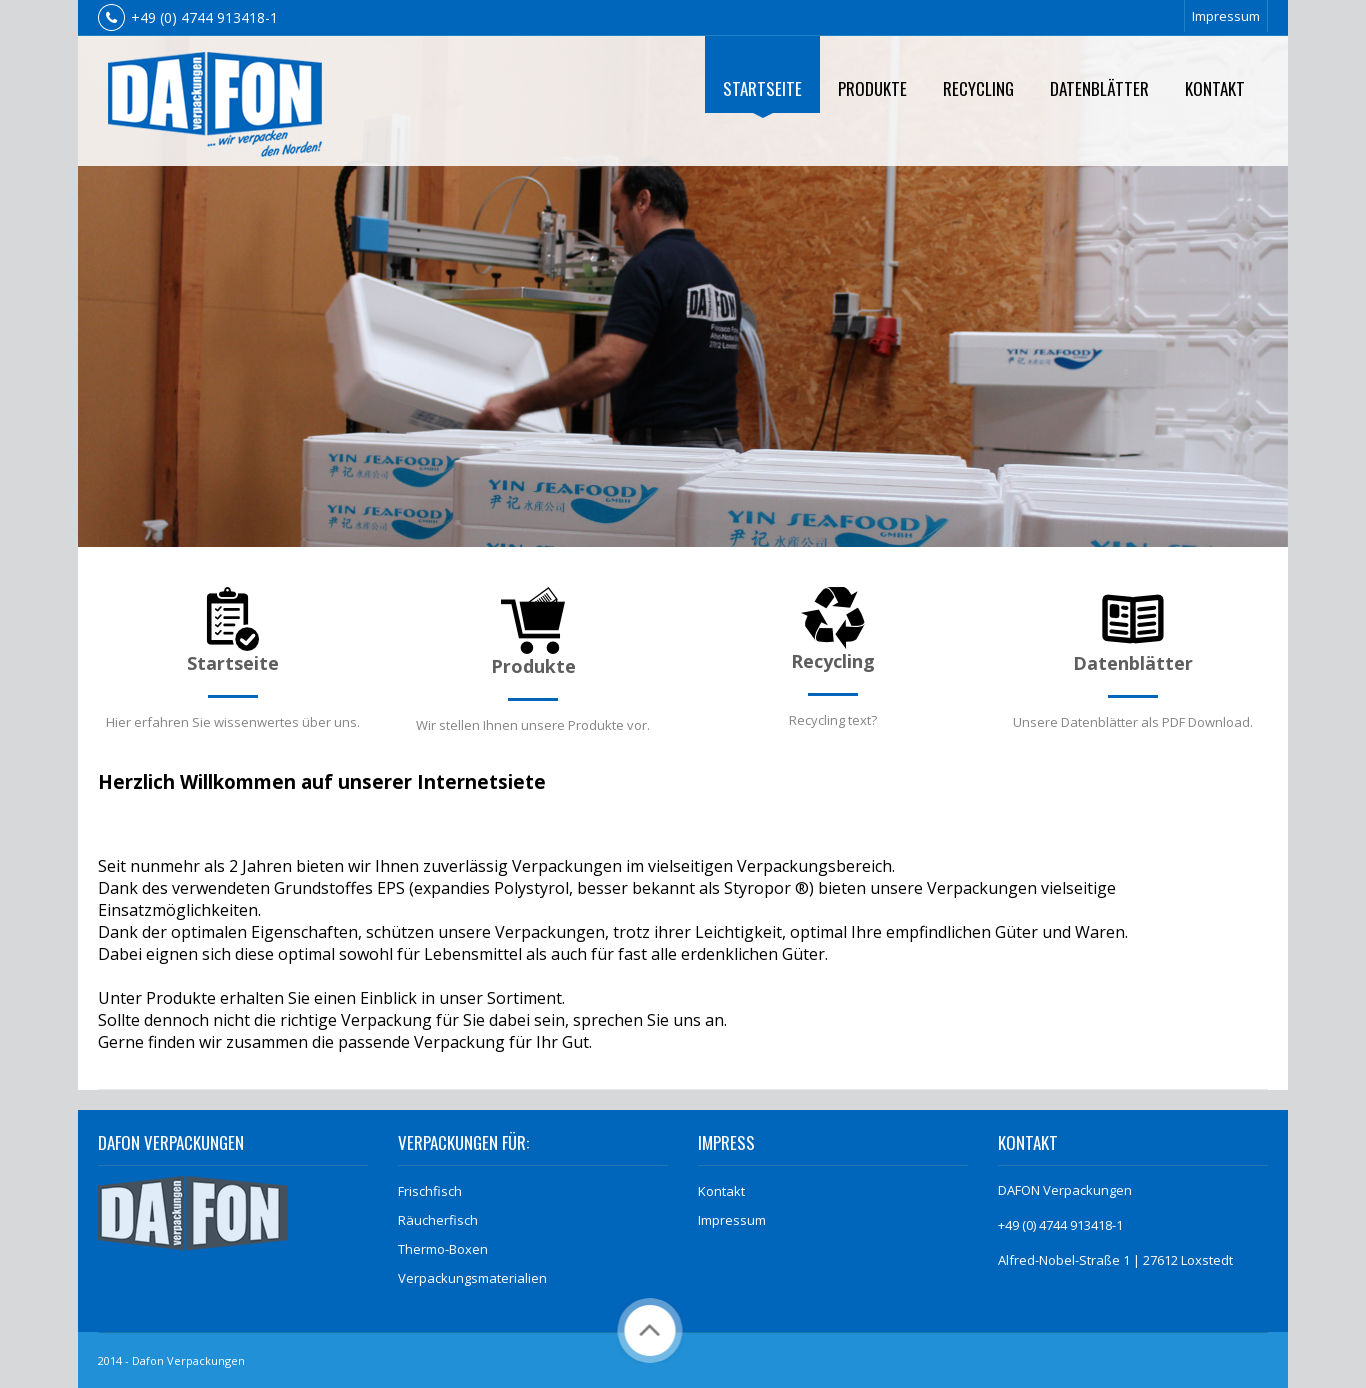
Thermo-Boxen (443, 1249)
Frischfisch (430, 1191)
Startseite (762, 88)
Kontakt (1215, 88)
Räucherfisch (438, 1220)
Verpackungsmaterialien (472, 1278)
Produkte (872, 88)
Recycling (978, 88)
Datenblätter (1099, 88)
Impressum (1226, 16)
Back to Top (650, 1330)
